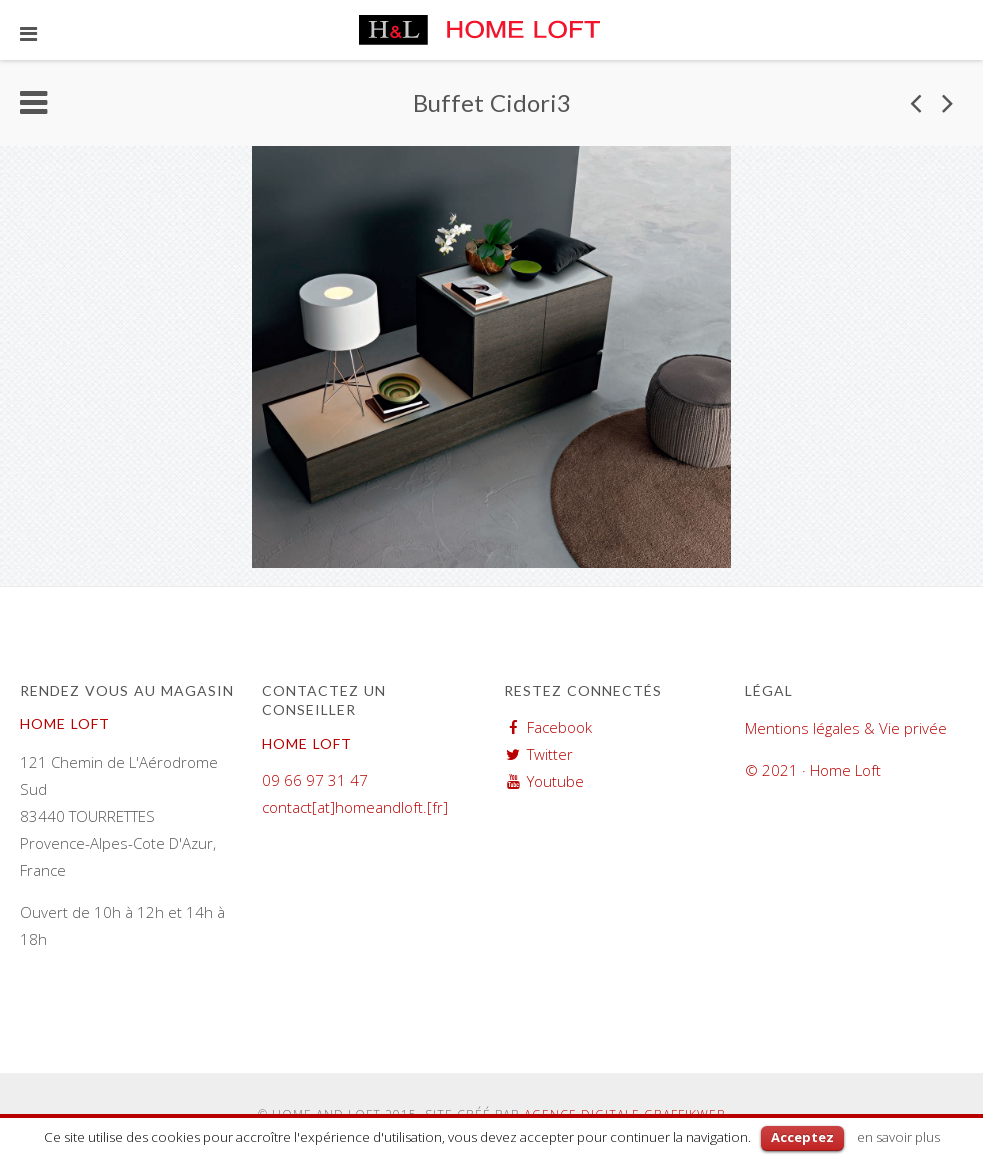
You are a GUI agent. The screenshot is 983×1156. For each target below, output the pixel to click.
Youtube (555, 781)
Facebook (559, 727)
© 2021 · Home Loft (813, 770)
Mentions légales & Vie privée (846, 728)
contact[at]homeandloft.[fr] (355, 807)
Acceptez (802, 1137)
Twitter (550, 754)
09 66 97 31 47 (315, 780)
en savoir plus (898, 1137)
